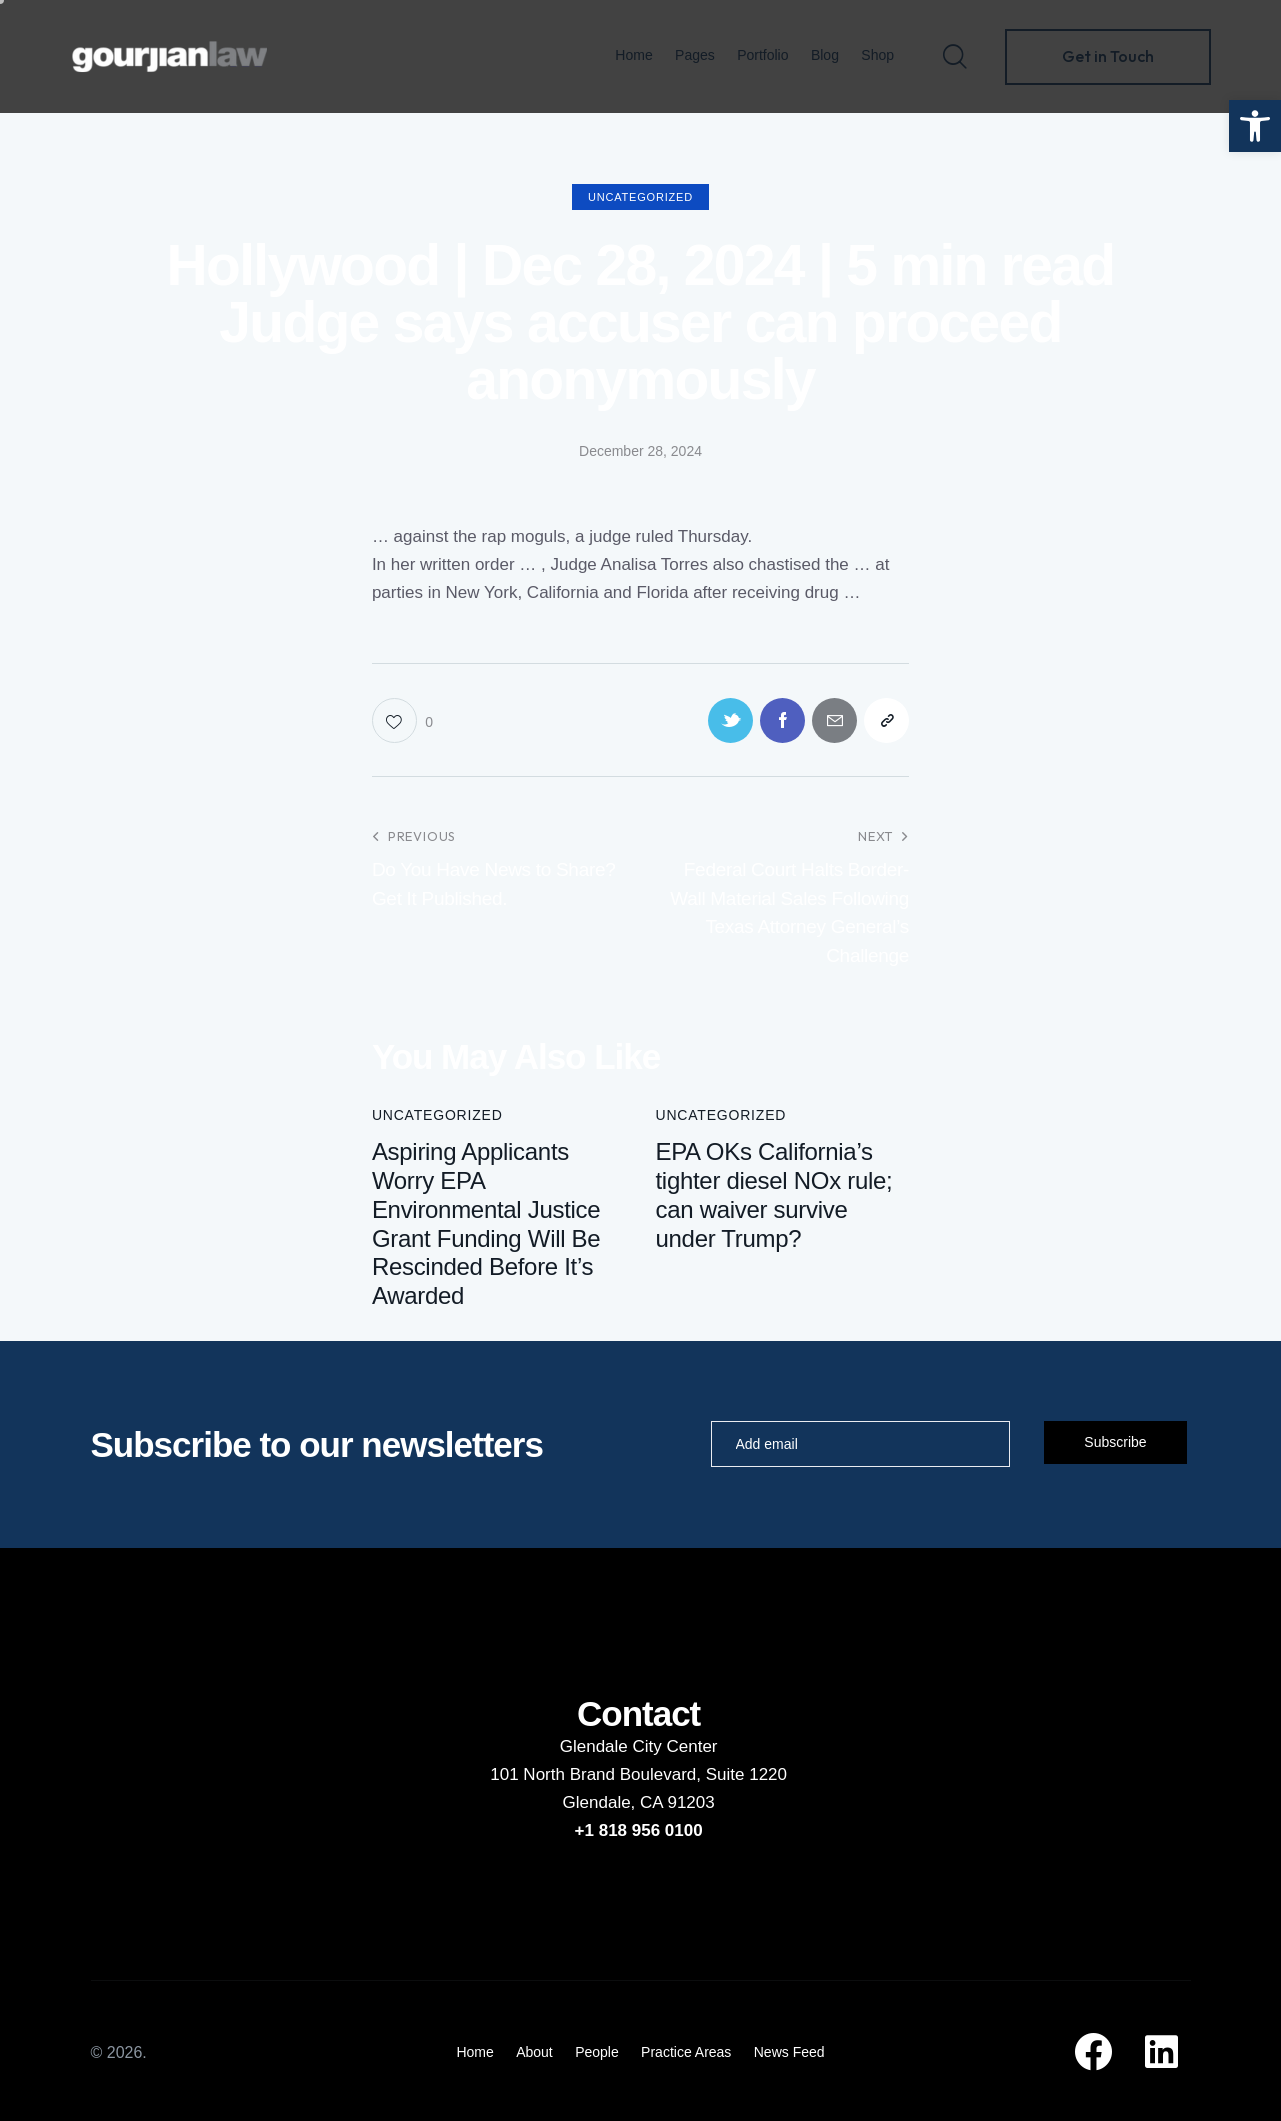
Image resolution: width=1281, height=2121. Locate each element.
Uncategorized (640, 197)
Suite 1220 (746, 1774)
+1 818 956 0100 (639, 1830)
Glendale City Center (639, 1746)
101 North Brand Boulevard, (597, 1774)
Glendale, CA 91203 (639, 1802)
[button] (1255, 126)
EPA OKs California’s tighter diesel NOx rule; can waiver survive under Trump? (773, 1194)
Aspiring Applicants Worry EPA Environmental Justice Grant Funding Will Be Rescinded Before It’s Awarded (486, 1223)
